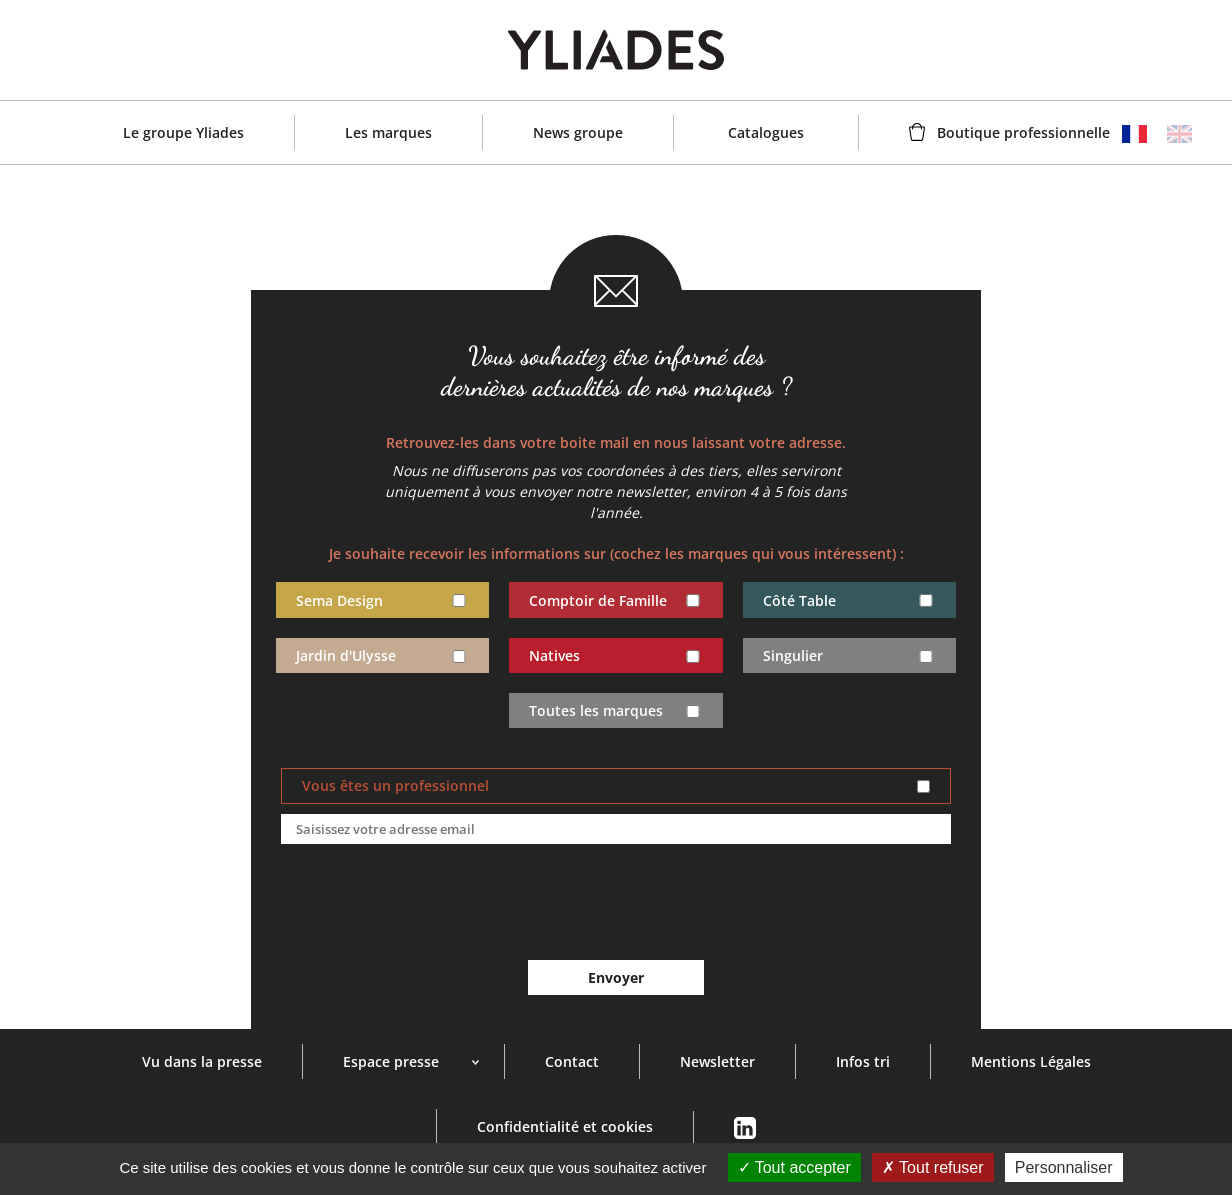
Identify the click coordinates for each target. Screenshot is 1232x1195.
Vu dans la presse (202, 1061)
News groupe (578, 132)
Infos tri (863, 1061)
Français (1134, 134)
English (1179, 134)
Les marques (388, 132)
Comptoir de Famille (598, 601)
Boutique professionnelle (1023, 132)
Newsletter (717, 1061)
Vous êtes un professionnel (395, 786)
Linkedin (744, 1128)
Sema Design (339, 601)
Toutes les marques (596, 711)
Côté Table (799, 601)
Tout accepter (794, 1167)
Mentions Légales (1031, 1061)
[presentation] (616, 903)
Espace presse (391, 1061)
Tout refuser (933, 1167)
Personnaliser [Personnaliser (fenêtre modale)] (1064, 1167)
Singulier (793, 656)
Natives (554, 656)
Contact (572, 1061)
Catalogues (766, 132)
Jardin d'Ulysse (346, 656)
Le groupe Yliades (183, 132)
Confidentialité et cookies (565, 1126)
